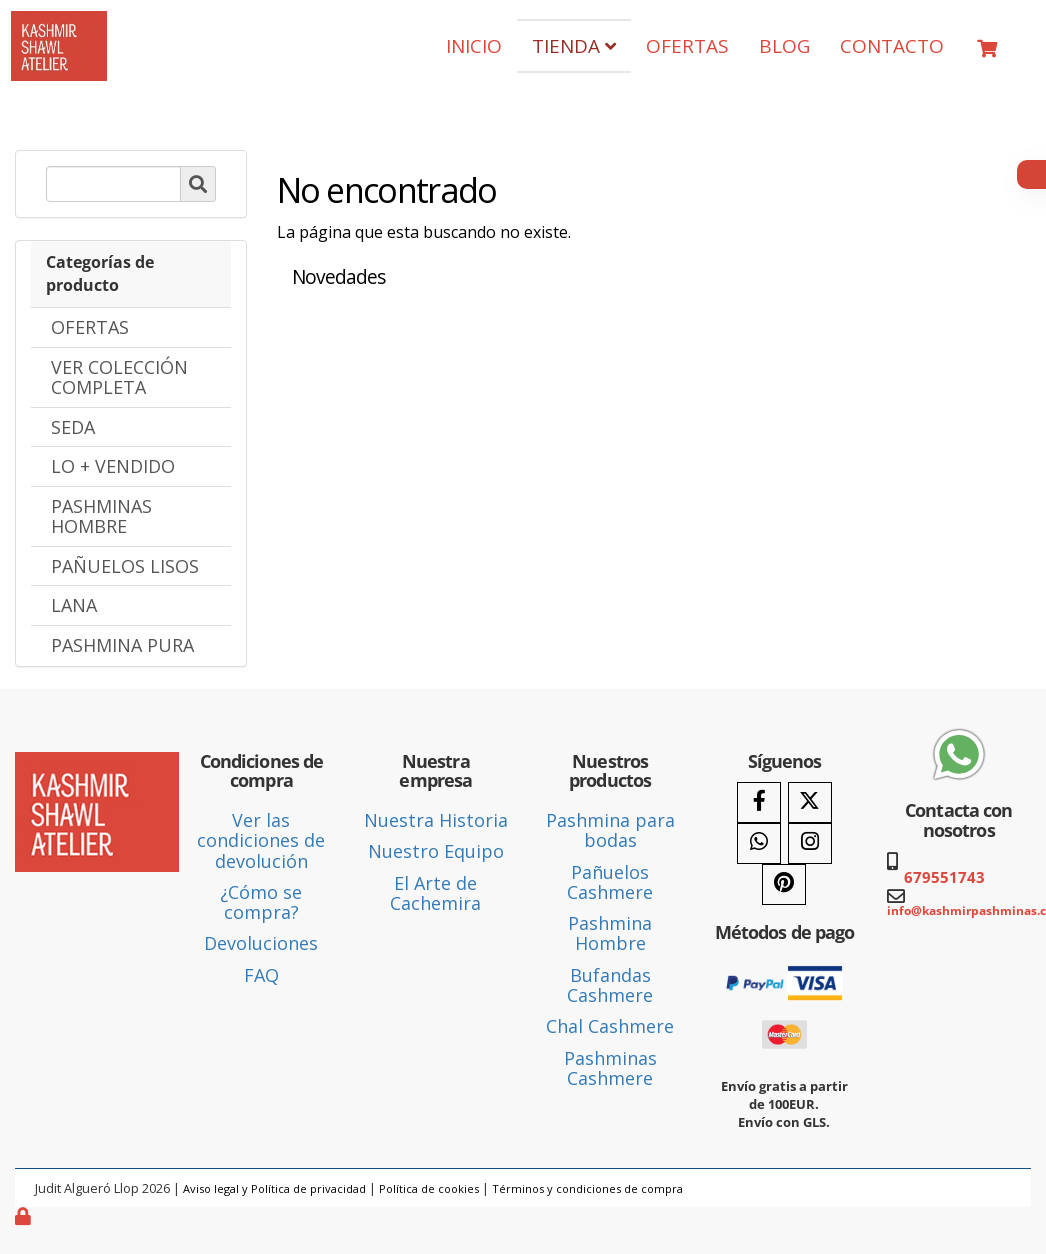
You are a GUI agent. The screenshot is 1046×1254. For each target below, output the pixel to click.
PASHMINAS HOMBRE (101, 516)
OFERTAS (687, 46)
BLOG (784, 46)
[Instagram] (810, 843)
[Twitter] (810, 802)
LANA (74, 605)
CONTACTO (892, 46)
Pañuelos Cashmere (610, 882)
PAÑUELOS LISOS (125, 566)
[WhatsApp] (759, 843)
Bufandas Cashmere (610, 985)
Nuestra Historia (436, 820)
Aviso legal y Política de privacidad (274, 1188)
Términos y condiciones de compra (587, 1188)
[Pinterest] (784, 884)
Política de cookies (429, 1188)
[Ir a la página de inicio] (59, 26)
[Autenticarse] (25, 1216)
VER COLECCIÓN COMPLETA (119, 377)
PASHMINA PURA (122, 645)
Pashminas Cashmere (610, 1068)
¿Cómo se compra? (261, 902)
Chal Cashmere (610, 1026)
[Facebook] (759, 802)
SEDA (73, 427)
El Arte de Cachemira (435, 893)
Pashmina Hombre (610, 933)
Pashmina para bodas (610, 830)
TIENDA (574, 46)
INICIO (474, 46)
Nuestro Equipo (436, 851)
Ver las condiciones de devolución (261, 840)
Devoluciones (261, 943)
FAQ (261, 975)
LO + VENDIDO (113, 466)
